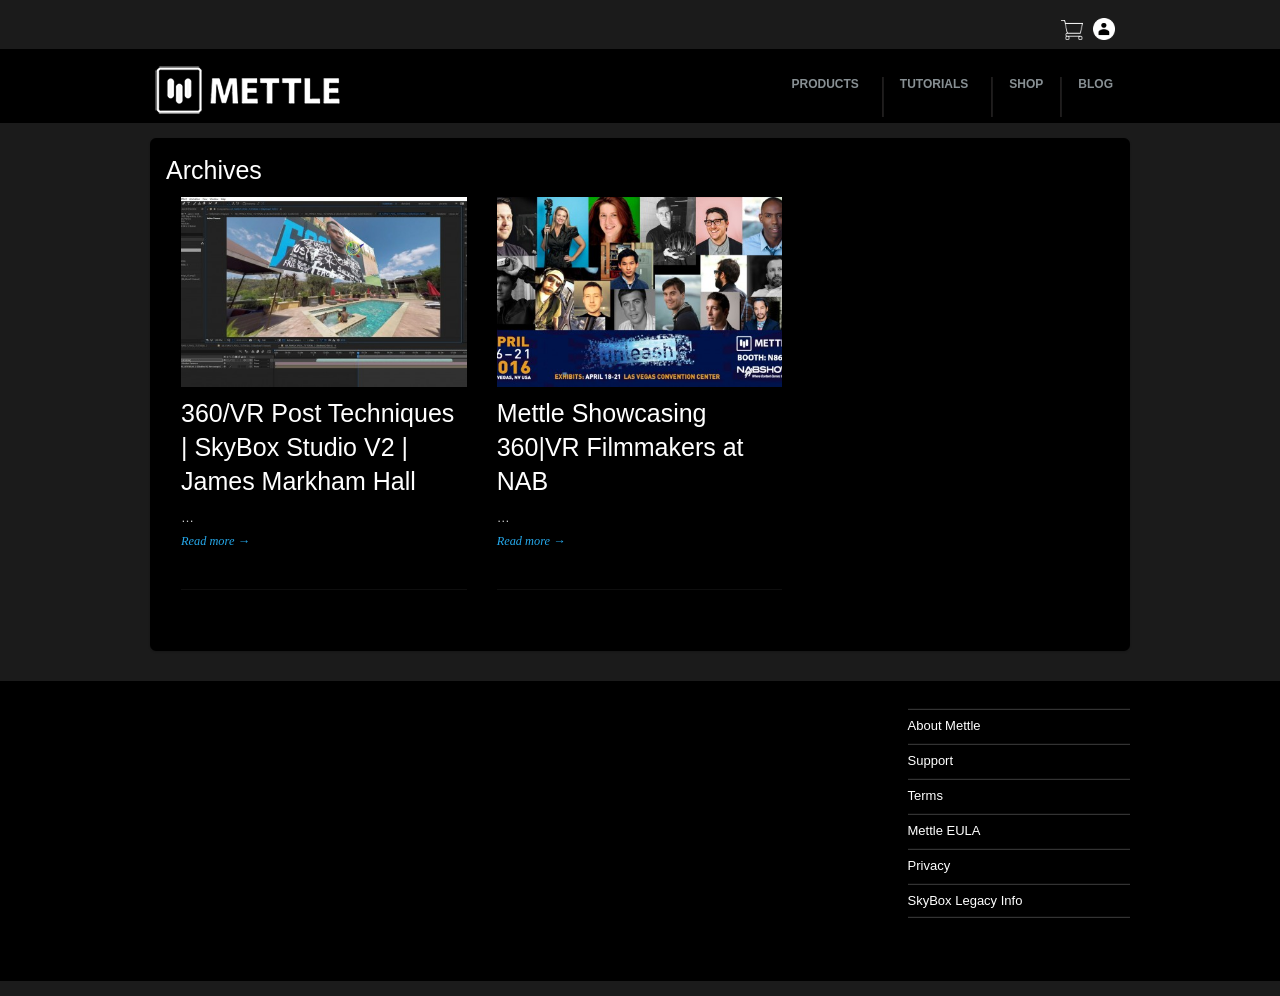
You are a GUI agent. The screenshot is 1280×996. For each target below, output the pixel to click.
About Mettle (944, 725)
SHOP (1026, 84)
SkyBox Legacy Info (965, 900)
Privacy (929, 865)
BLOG (1095, 84)
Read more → (215, 541)
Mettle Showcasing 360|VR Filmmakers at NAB (620, 447)
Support (931, 760)
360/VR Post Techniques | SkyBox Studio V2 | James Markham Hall (317, 447)
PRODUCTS (828, 84)
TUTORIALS (937, 84)
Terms (925, 795)
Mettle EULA (944, 830)
